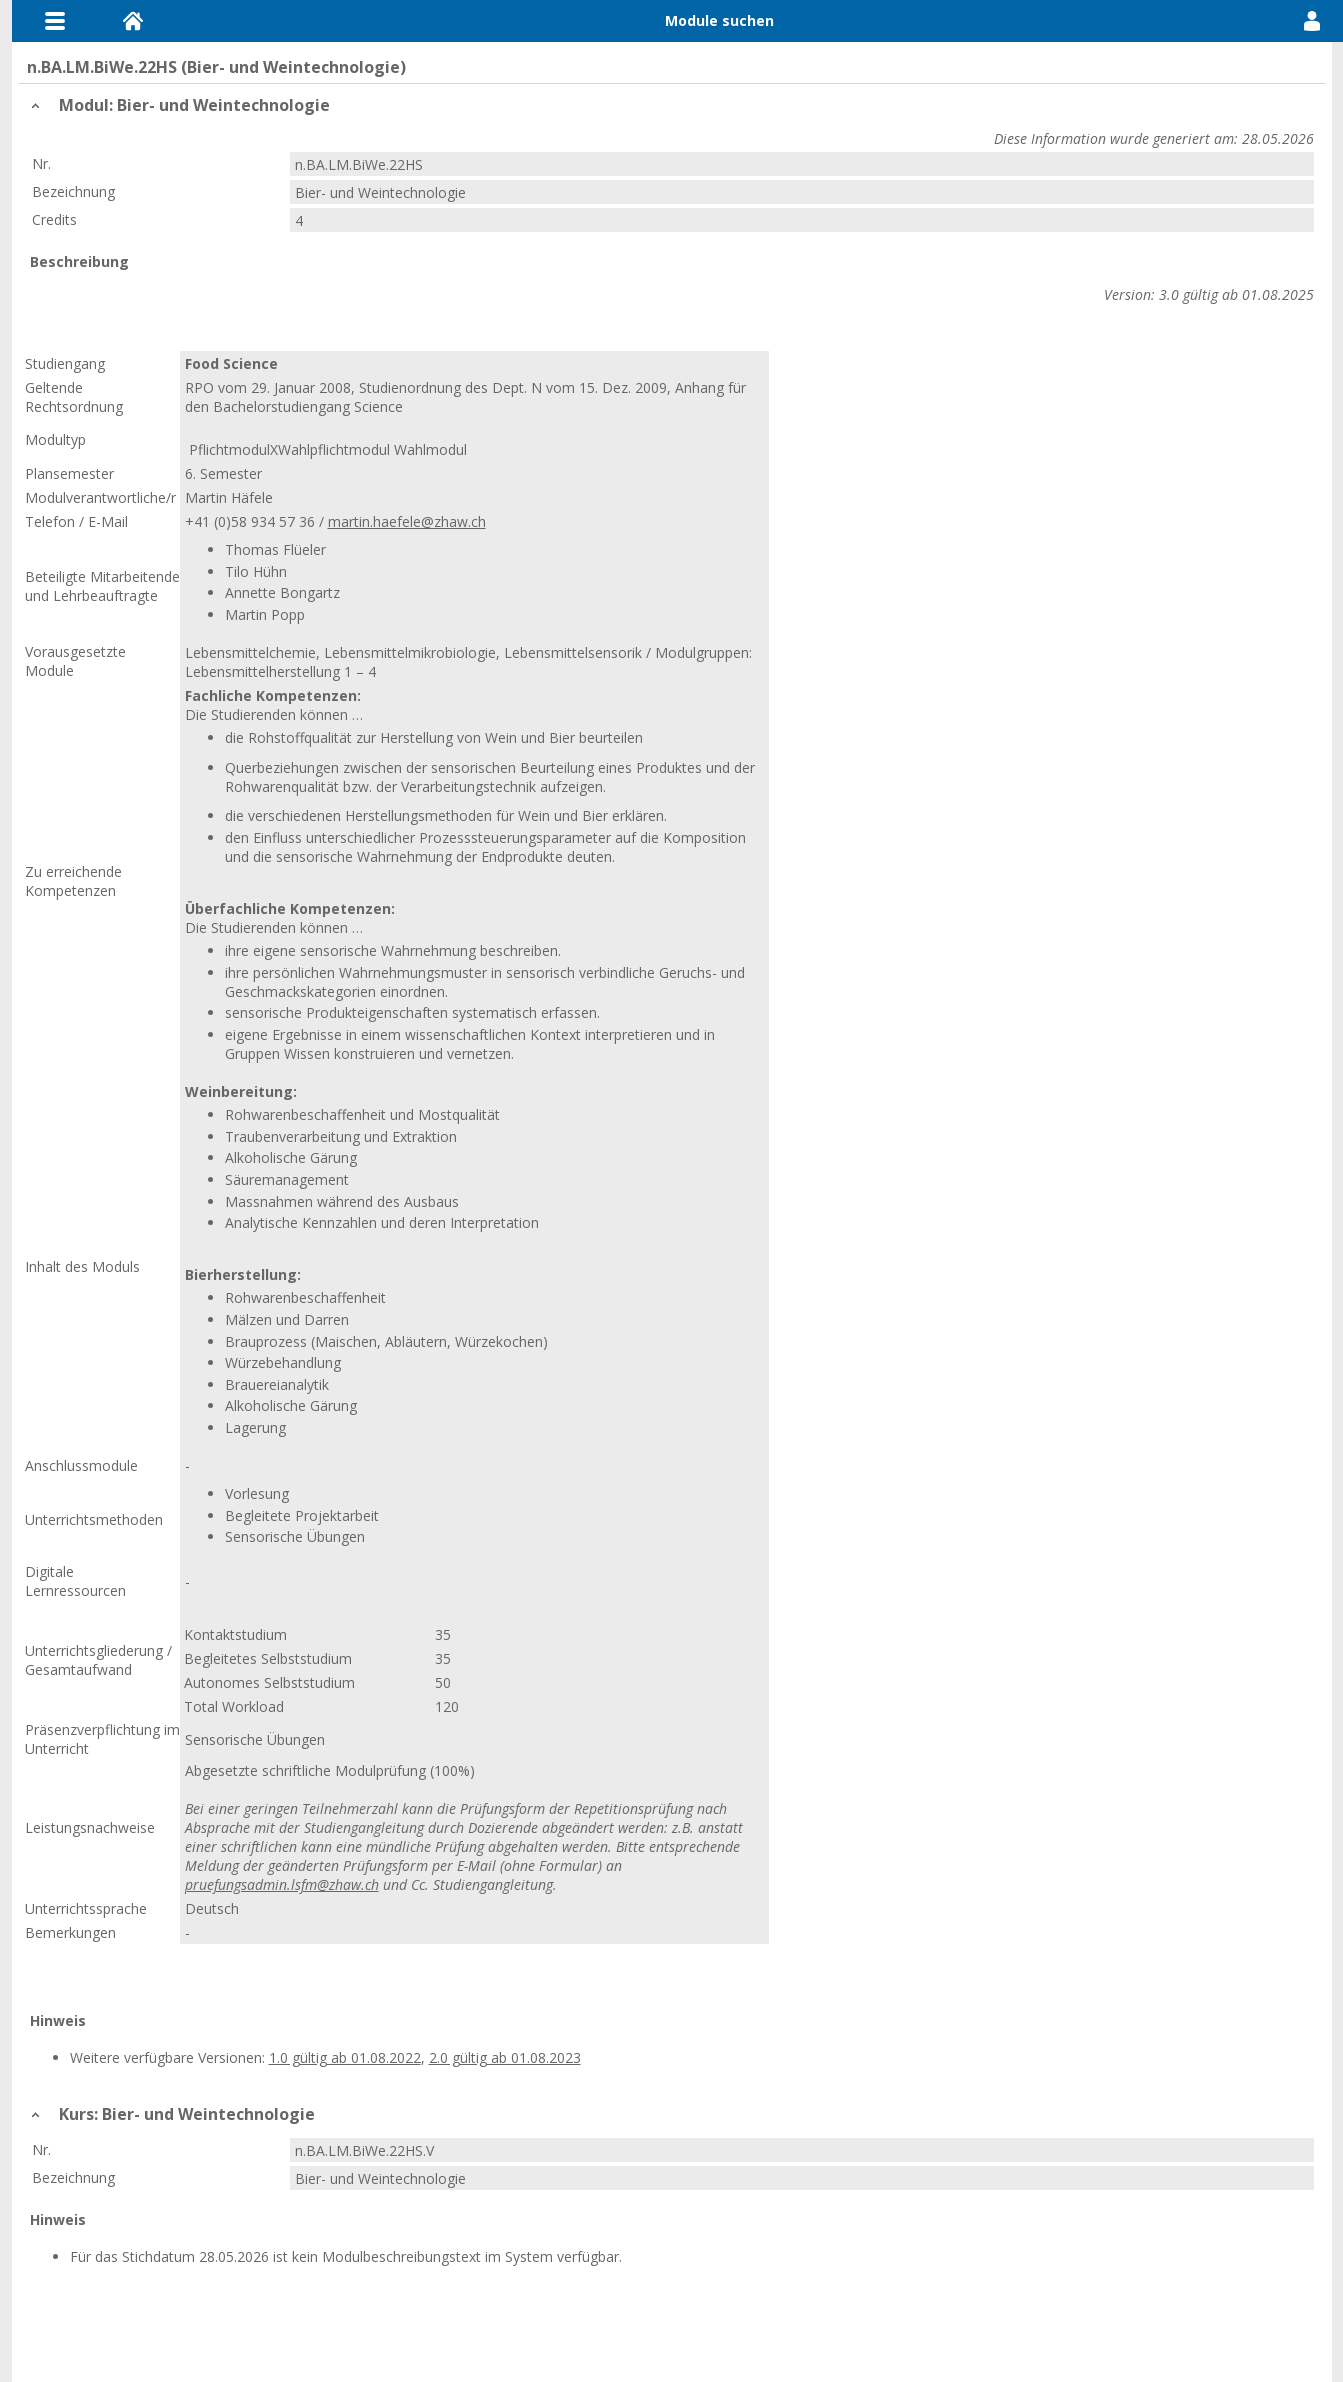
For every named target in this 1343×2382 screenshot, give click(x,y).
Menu (55, 21)
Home (133, 21)
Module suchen (719, 20)
